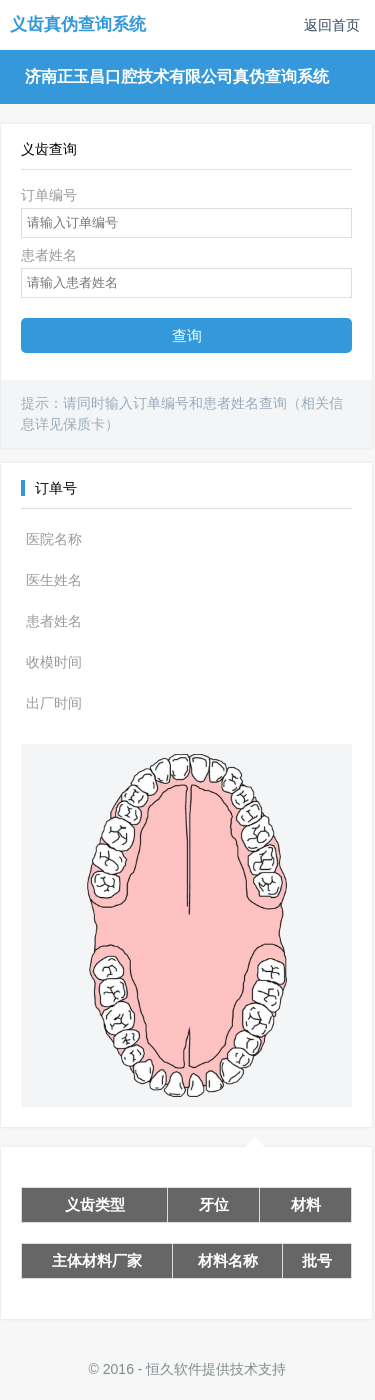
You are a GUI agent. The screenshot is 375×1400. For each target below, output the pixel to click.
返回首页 (332, 25)
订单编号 (49, 195)
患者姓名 (49, 255)
